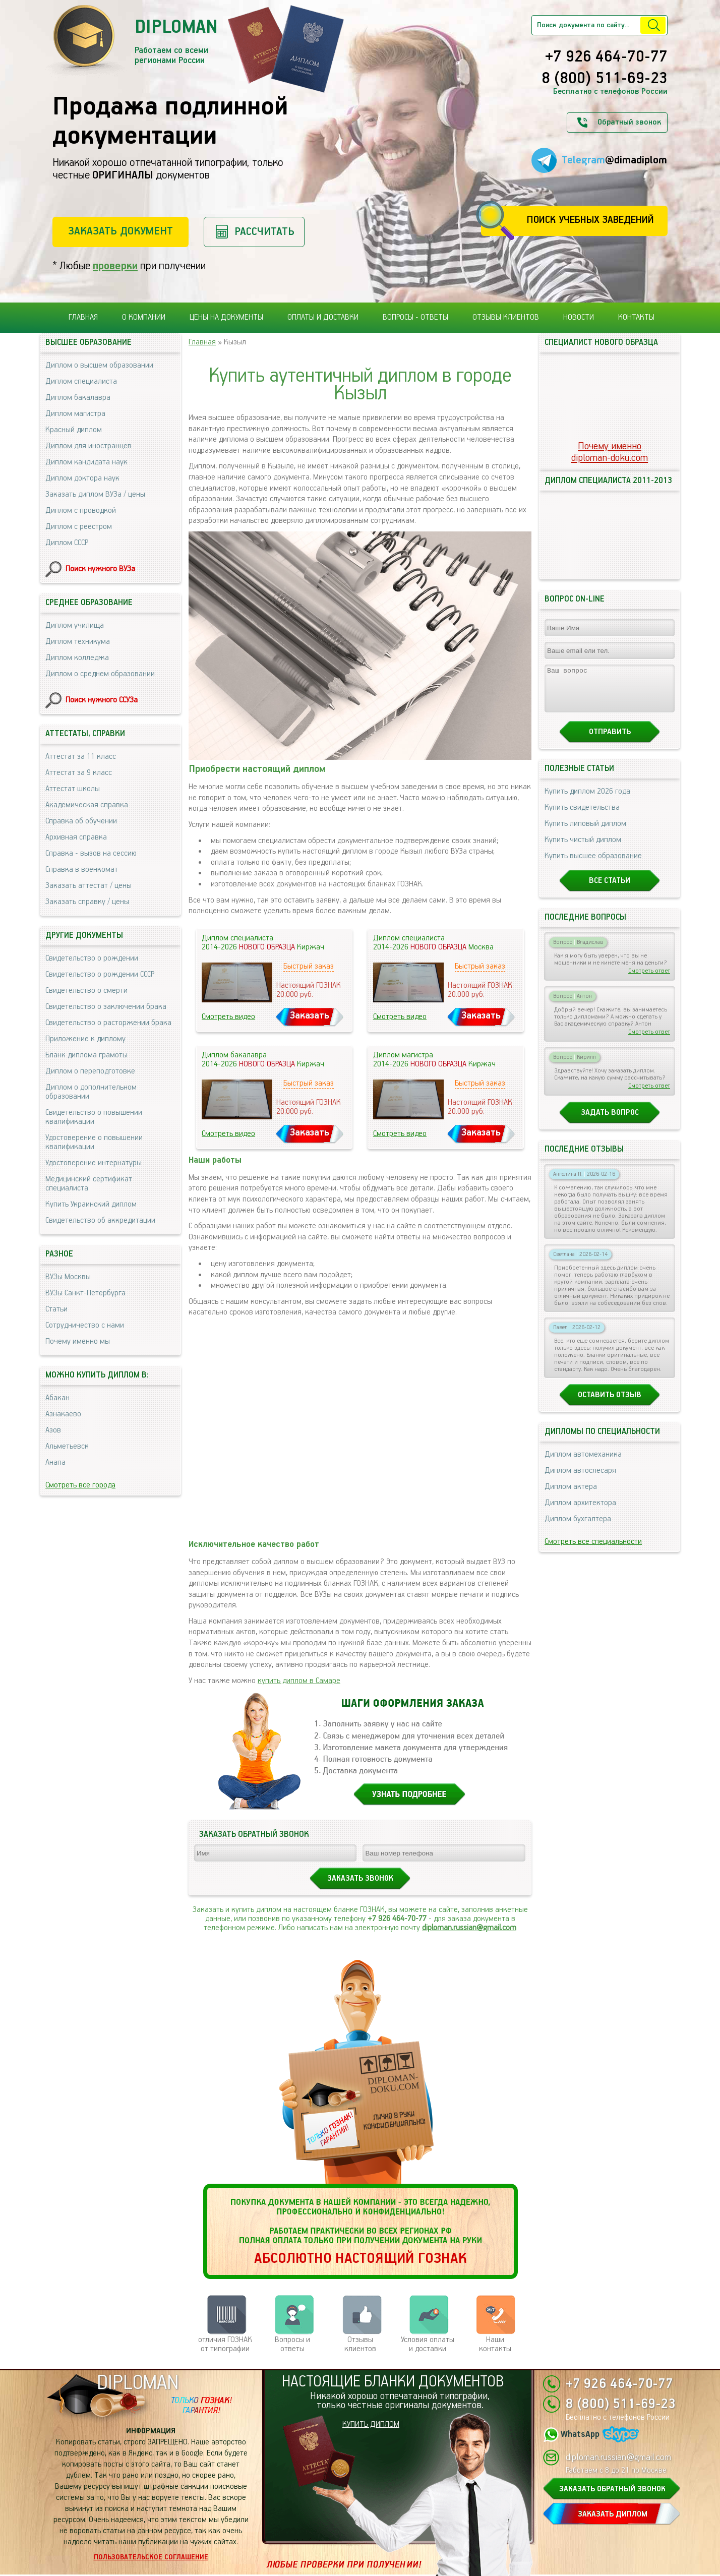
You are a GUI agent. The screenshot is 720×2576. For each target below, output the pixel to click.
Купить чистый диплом (583, 849)
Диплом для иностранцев (88, 446)
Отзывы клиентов (505, 317)
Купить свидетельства (582, 816)
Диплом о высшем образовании (99, 365)
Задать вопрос (610, 1121)
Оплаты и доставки (322, 317)
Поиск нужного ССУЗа (102, 700)
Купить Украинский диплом (91, 1204)
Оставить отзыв (609, 1404)
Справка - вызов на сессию (91, 853)
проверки (115, 266)
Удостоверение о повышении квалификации (94, 1142)
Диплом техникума (77, 641)
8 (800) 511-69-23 (605, 79)
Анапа (55, 1462)
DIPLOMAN (137, 2383)
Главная (83, 317)
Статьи (56, 1309)
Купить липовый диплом (585, 832)
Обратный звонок (629, 122)
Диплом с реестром (78, 526)
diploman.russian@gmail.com (469, 1928)
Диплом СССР (66, 543)
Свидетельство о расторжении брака (108, 1023)
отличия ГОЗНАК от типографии (225, 2344)
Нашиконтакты (495, 2344)
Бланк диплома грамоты (86, 1055)
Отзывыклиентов (360, 2344)
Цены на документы (226, 317)
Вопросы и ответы (292, 2344)
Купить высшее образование (593, 865)
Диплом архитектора (580, 1512)
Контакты (636, 317)
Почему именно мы (77, 1341)
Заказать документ (120, 231)
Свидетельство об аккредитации (100, 1220)
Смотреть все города (80, 1485)
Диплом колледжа (77, 658)
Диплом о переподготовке (90, 1071)
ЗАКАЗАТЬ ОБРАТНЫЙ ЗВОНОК (612, 2489)
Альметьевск (67, 1446)
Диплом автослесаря (580, 1479)
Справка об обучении (81, 821)
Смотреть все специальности (593, 1550)
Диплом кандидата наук (86, 462)
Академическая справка (86, 805)
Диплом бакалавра (77, 397)
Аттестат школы (72, 789)
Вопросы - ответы (415, 317)
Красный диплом (73, 430)
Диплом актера (571, 1496)
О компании (143, 317)
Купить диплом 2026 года (587, 800)
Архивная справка (76, 837)
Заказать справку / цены (87, 902)
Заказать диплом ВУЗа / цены (95, 494)
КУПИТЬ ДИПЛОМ (370, 2424)
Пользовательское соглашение (151, 2557)
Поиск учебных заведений (590, 220)
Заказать (309, 1016)
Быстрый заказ (308, 966)
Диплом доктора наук (82, 478)
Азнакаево (63, 1414)
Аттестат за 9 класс (78, 772)
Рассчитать (264, 231)
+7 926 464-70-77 (606, 57)
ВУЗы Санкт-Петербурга (85, 1293)
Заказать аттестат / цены (88, 885)
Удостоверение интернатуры (93, 1163)
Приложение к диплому (85, 1039)
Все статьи (609, 889)
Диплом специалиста (81, 381)
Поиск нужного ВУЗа (100, 569)
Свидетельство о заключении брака (105, 1006)
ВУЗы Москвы (68, 1277)
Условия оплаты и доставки (427, 2344)
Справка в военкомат (81, 869)
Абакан (57, 1398)
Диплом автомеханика (583, 1463)
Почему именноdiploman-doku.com (609, 452)
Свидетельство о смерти (86, 990)
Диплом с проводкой (80, 510)
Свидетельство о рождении (91, 958)
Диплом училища (74, 625)
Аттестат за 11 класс (80, 756)
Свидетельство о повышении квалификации (93, 1117)
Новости (578, 317)
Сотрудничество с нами (84, 1325)
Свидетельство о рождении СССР (99, 974)
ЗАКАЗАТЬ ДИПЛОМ (612, 2514)
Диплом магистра (75, 413)
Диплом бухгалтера (578, 1528)
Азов (53, 1430)
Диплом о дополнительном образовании (91, 1092)
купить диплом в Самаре (299, 1681)
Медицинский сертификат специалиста (88, 1183)
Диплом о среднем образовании (100, 674)
